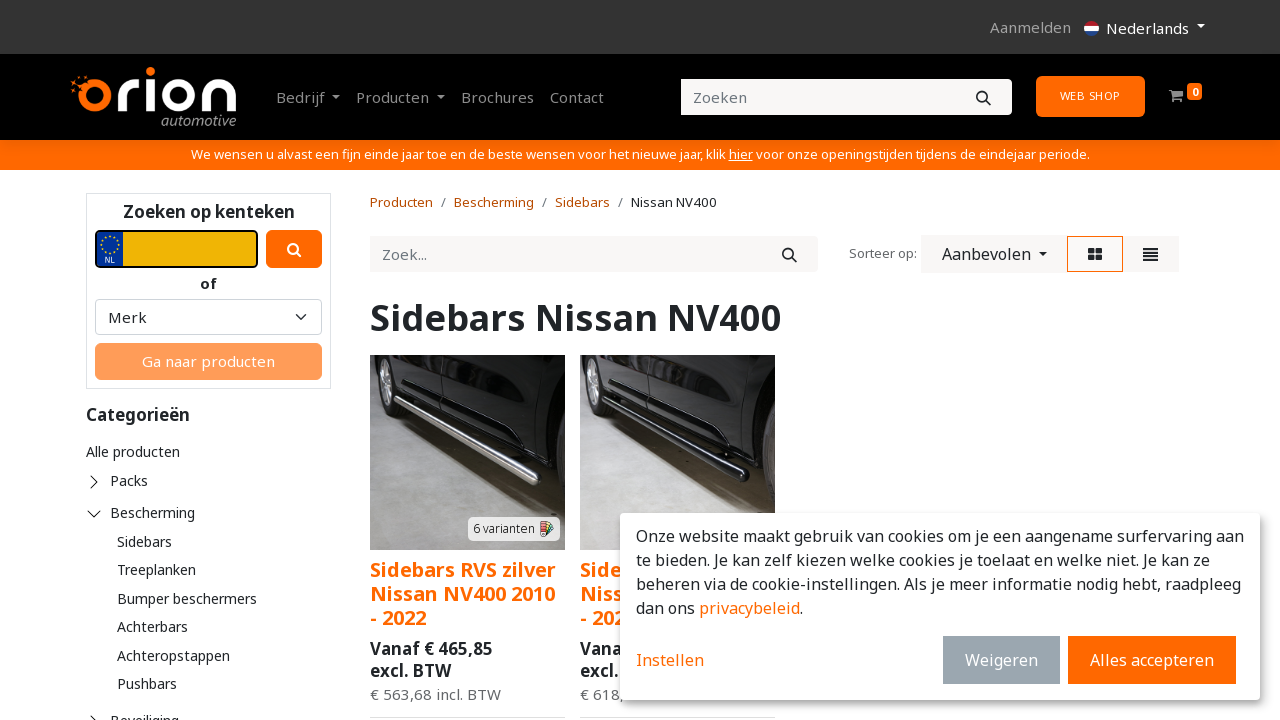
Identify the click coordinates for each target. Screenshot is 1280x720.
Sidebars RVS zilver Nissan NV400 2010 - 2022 (463, 593)
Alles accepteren (1152, 660)
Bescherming (152, 512)
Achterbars (152, 626)
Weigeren (1001, 660)
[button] (994, 254)
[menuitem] (497, 97)
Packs (129, 480)
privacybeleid (749, 608)
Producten (401, 202)
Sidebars (144, 541)
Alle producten (133, 451)
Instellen (670, 660)
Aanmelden (1030, 27)
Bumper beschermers (187, 598)
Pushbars (147, 683)
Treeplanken (156, 569)
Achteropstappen (173, 655)
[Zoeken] (983, 97)
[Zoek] (789, 254)
